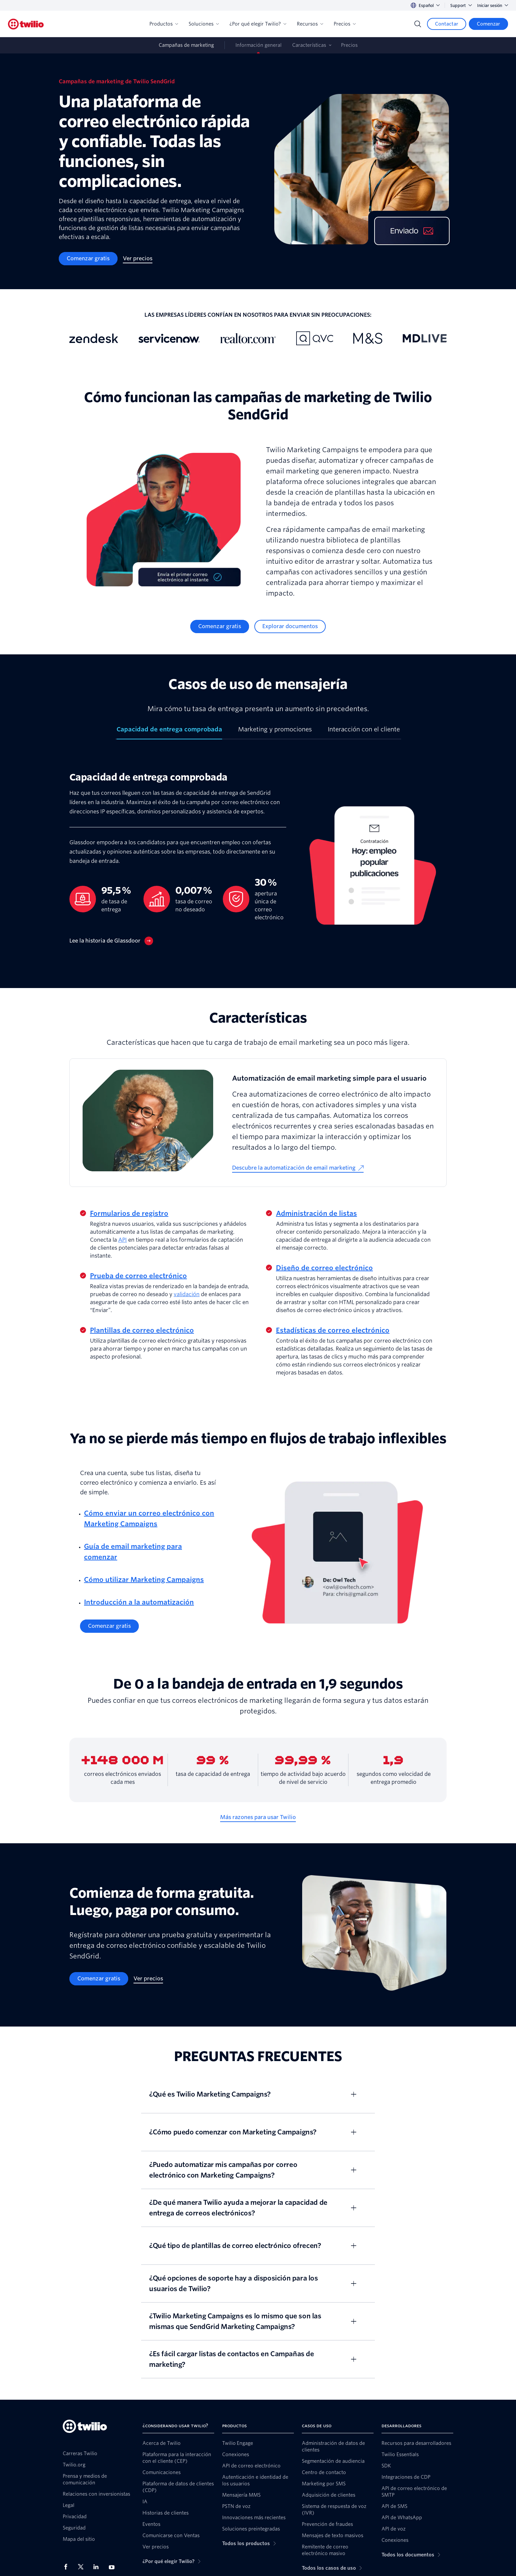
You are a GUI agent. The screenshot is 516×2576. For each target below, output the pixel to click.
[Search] (417, 24)
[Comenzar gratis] (88, 258)
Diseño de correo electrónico (324, 1268)
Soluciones (204, 24)
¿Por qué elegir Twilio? (257, 24)
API (122, 1240)
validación (187, 1294)
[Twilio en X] (83, 2566)
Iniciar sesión (492, 5)
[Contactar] (446, 24)
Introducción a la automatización (139, 1602)
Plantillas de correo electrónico (142, 1330)
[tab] (169, 732)
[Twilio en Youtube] (114, 2566)
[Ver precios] (137, 258)
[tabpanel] (258, 864)
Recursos (310, 24)
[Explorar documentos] (290, 626)
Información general (258, 45)
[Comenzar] (488, 24)
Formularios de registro (129, 1213)
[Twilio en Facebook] (68, 2566)
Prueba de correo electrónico (138, 1276)
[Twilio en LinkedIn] (98, 2566)
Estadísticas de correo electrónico (332, 1330)
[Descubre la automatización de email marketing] (298, 1168)
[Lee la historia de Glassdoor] (111, 941)
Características (309, 45)
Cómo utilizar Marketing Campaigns (144, 1580)
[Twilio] (26, 24)
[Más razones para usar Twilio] (258, 1817)
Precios (345, 24)
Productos (163, 24)
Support (461, 5)
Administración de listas (316, 1213)
